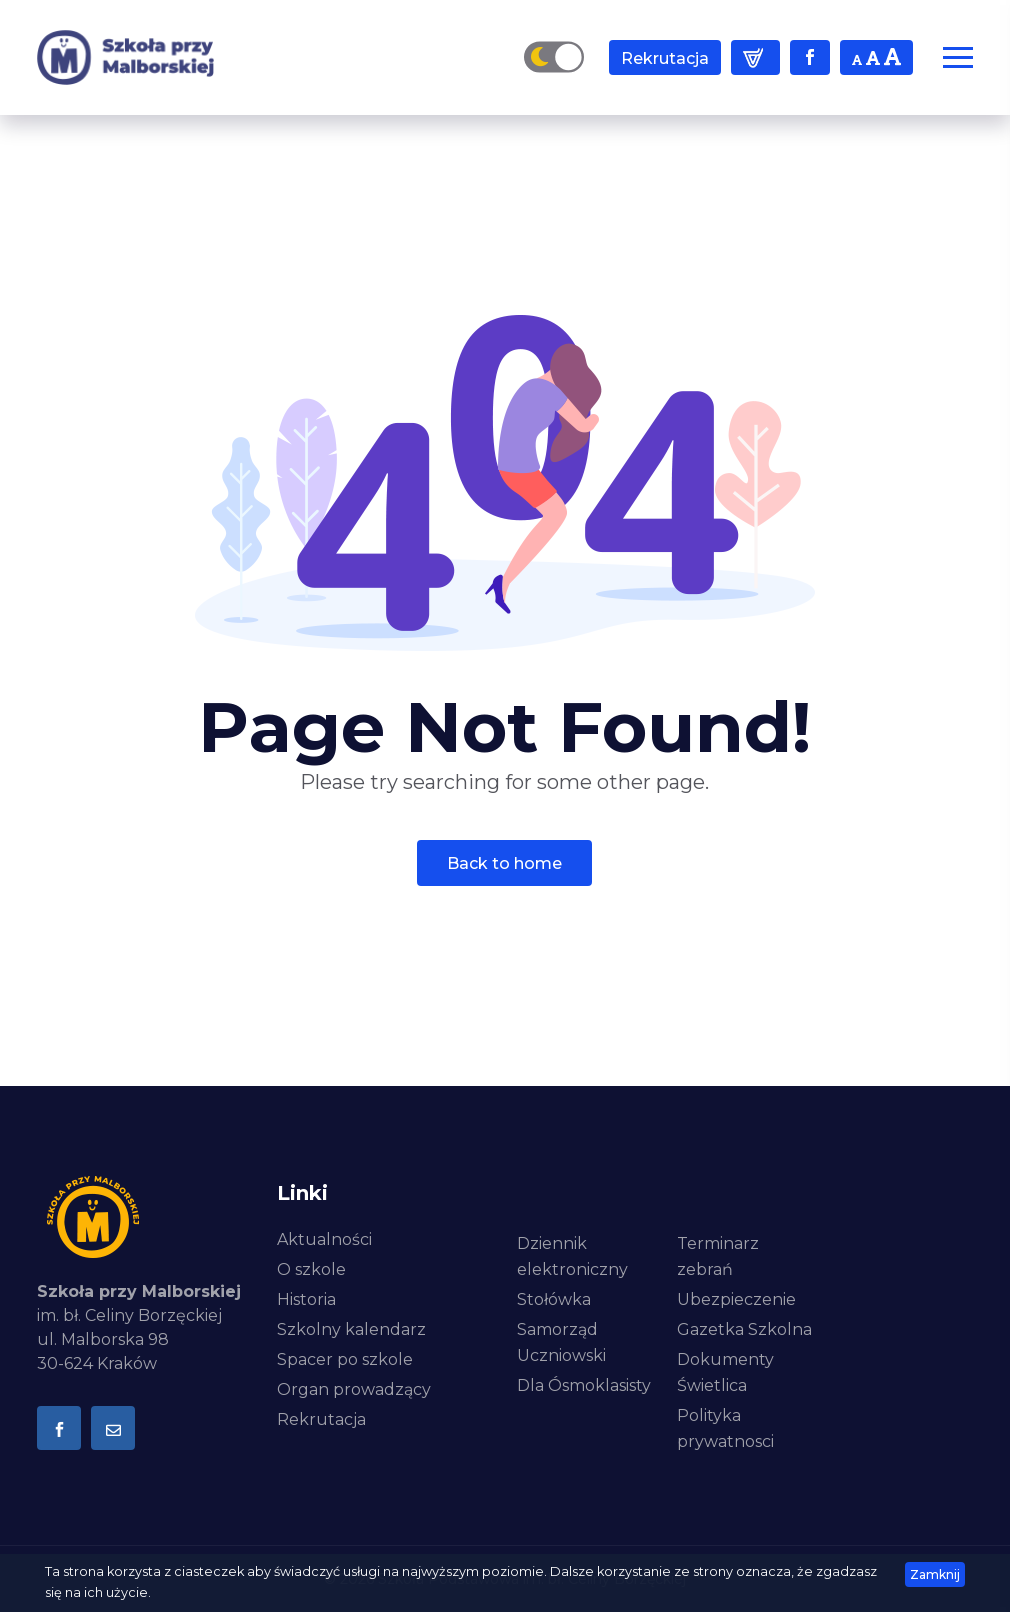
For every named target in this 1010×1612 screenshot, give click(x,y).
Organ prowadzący (354, 1389)
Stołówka (554, 1299)
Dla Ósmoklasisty (584, 1385)
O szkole (311, 1269)
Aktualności (324, 1239)
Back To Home (504, 863)
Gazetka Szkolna (744, 1329)
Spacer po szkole (345, 1359)
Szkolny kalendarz (351, 1329)
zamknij (935, 1574)
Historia (306, 1299)
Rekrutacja (665, 58)
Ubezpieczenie (736, 1299)
